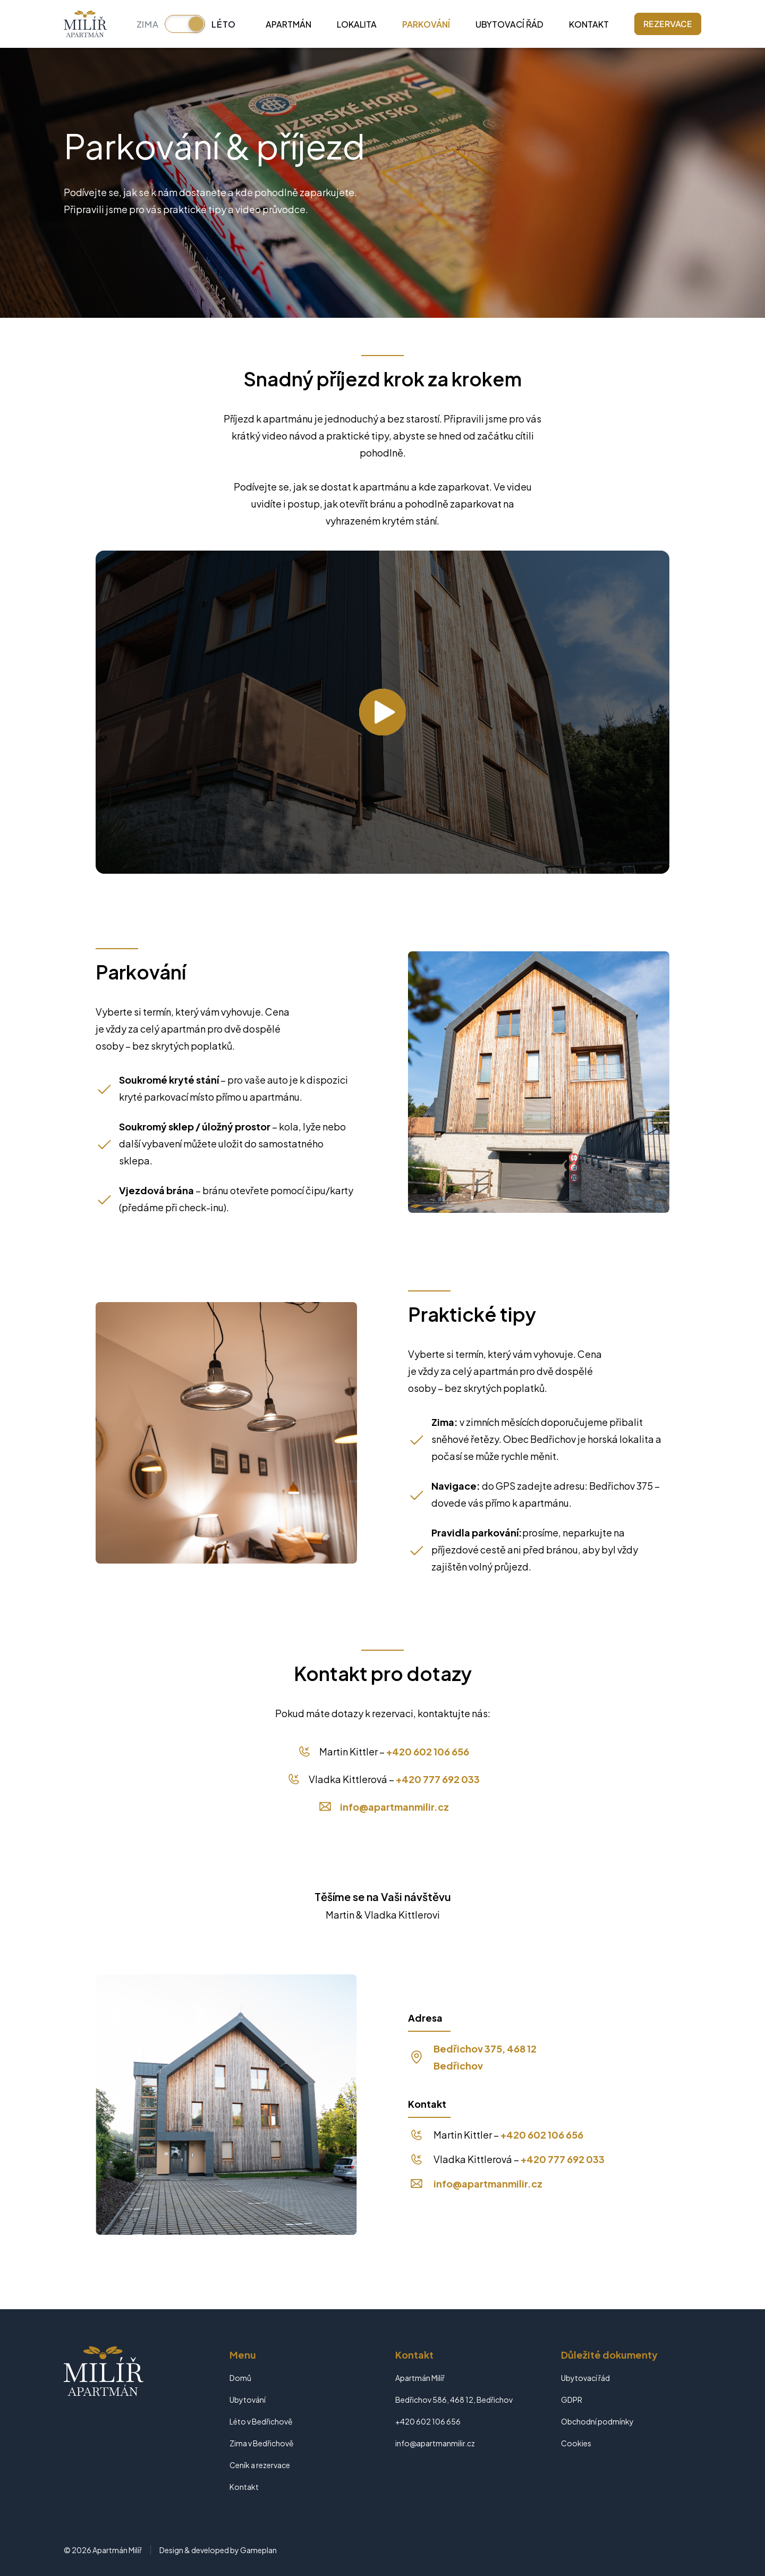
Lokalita (357, 24)
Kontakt (589, 24)
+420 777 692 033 (438, 1779)
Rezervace (667, 24)
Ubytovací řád (509, 24)
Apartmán (288, 24)
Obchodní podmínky (597, 2421)
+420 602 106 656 (427, 1751)
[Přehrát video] (382, 712)
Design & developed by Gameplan (218, 2550)
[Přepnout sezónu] (185, 24)
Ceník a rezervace (260, 2465)
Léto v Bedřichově (261, 2421)
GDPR (571, 2399)
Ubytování (248, 2399)
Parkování (426, 24)
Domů (240, 2378)
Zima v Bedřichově (262, 2443)
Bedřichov (458, 2065)
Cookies (576, 2443)
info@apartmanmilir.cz (394, 1807)
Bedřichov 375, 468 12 (485, 2048)
